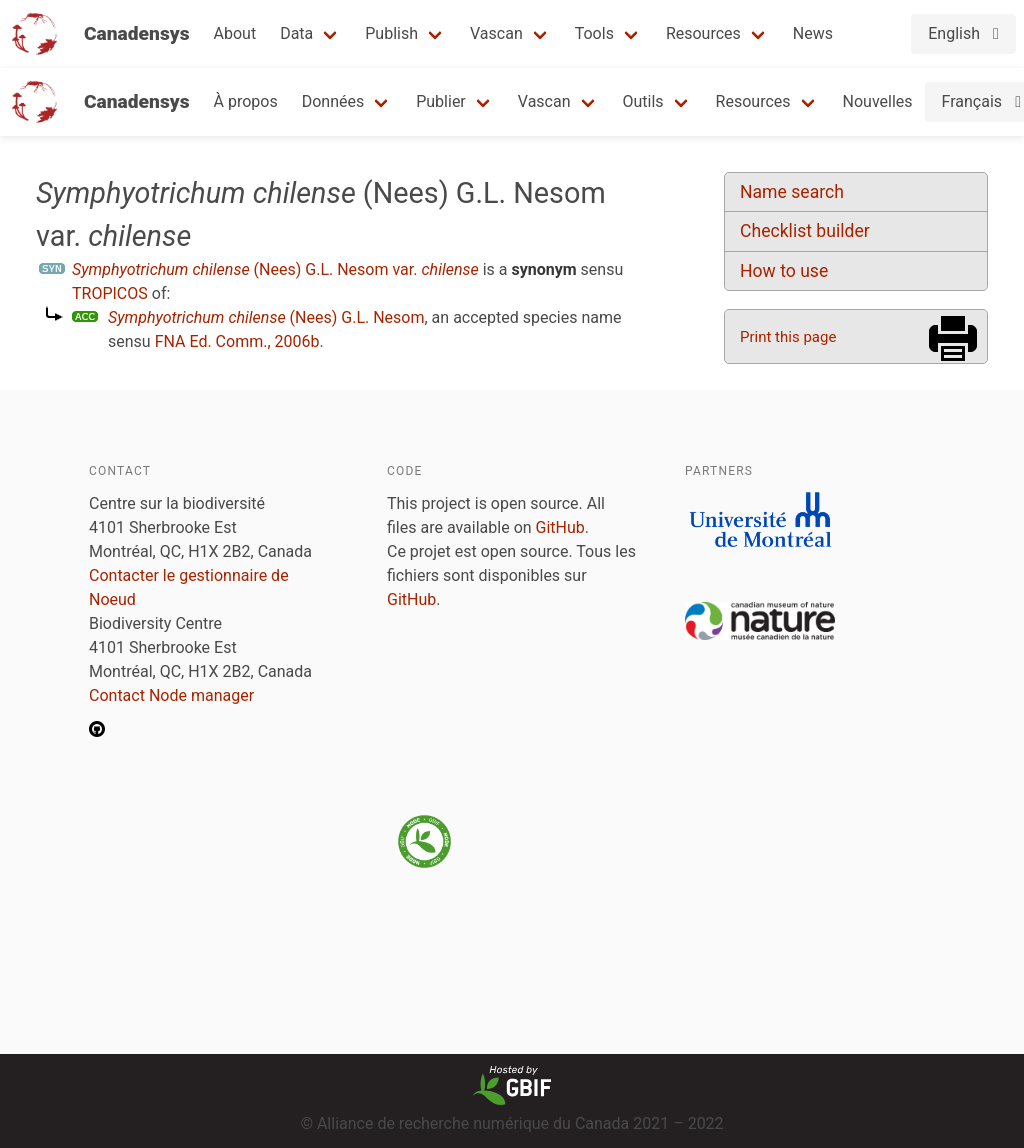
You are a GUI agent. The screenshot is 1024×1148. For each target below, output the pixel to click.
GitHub (560, 527)
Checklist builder (805, 231)
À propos (246, 101)
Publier (441, 101)
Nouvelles (878, 101)
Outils (643, 101)
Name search (792, 192)
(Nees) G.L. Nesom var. (275, 269)
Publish (391, 33)
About (235, 33)
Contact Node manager (171, 695)
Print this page (788, 337)
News (813, 33)
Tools (594, 33)
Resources (703, 33)
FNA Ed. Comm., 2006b (237, 341)
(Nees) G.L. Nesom (266, 317)
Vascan (496, 33)
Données (333, 101)
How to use (784, 271)
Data (296, 33)
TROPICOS (110, 293)
